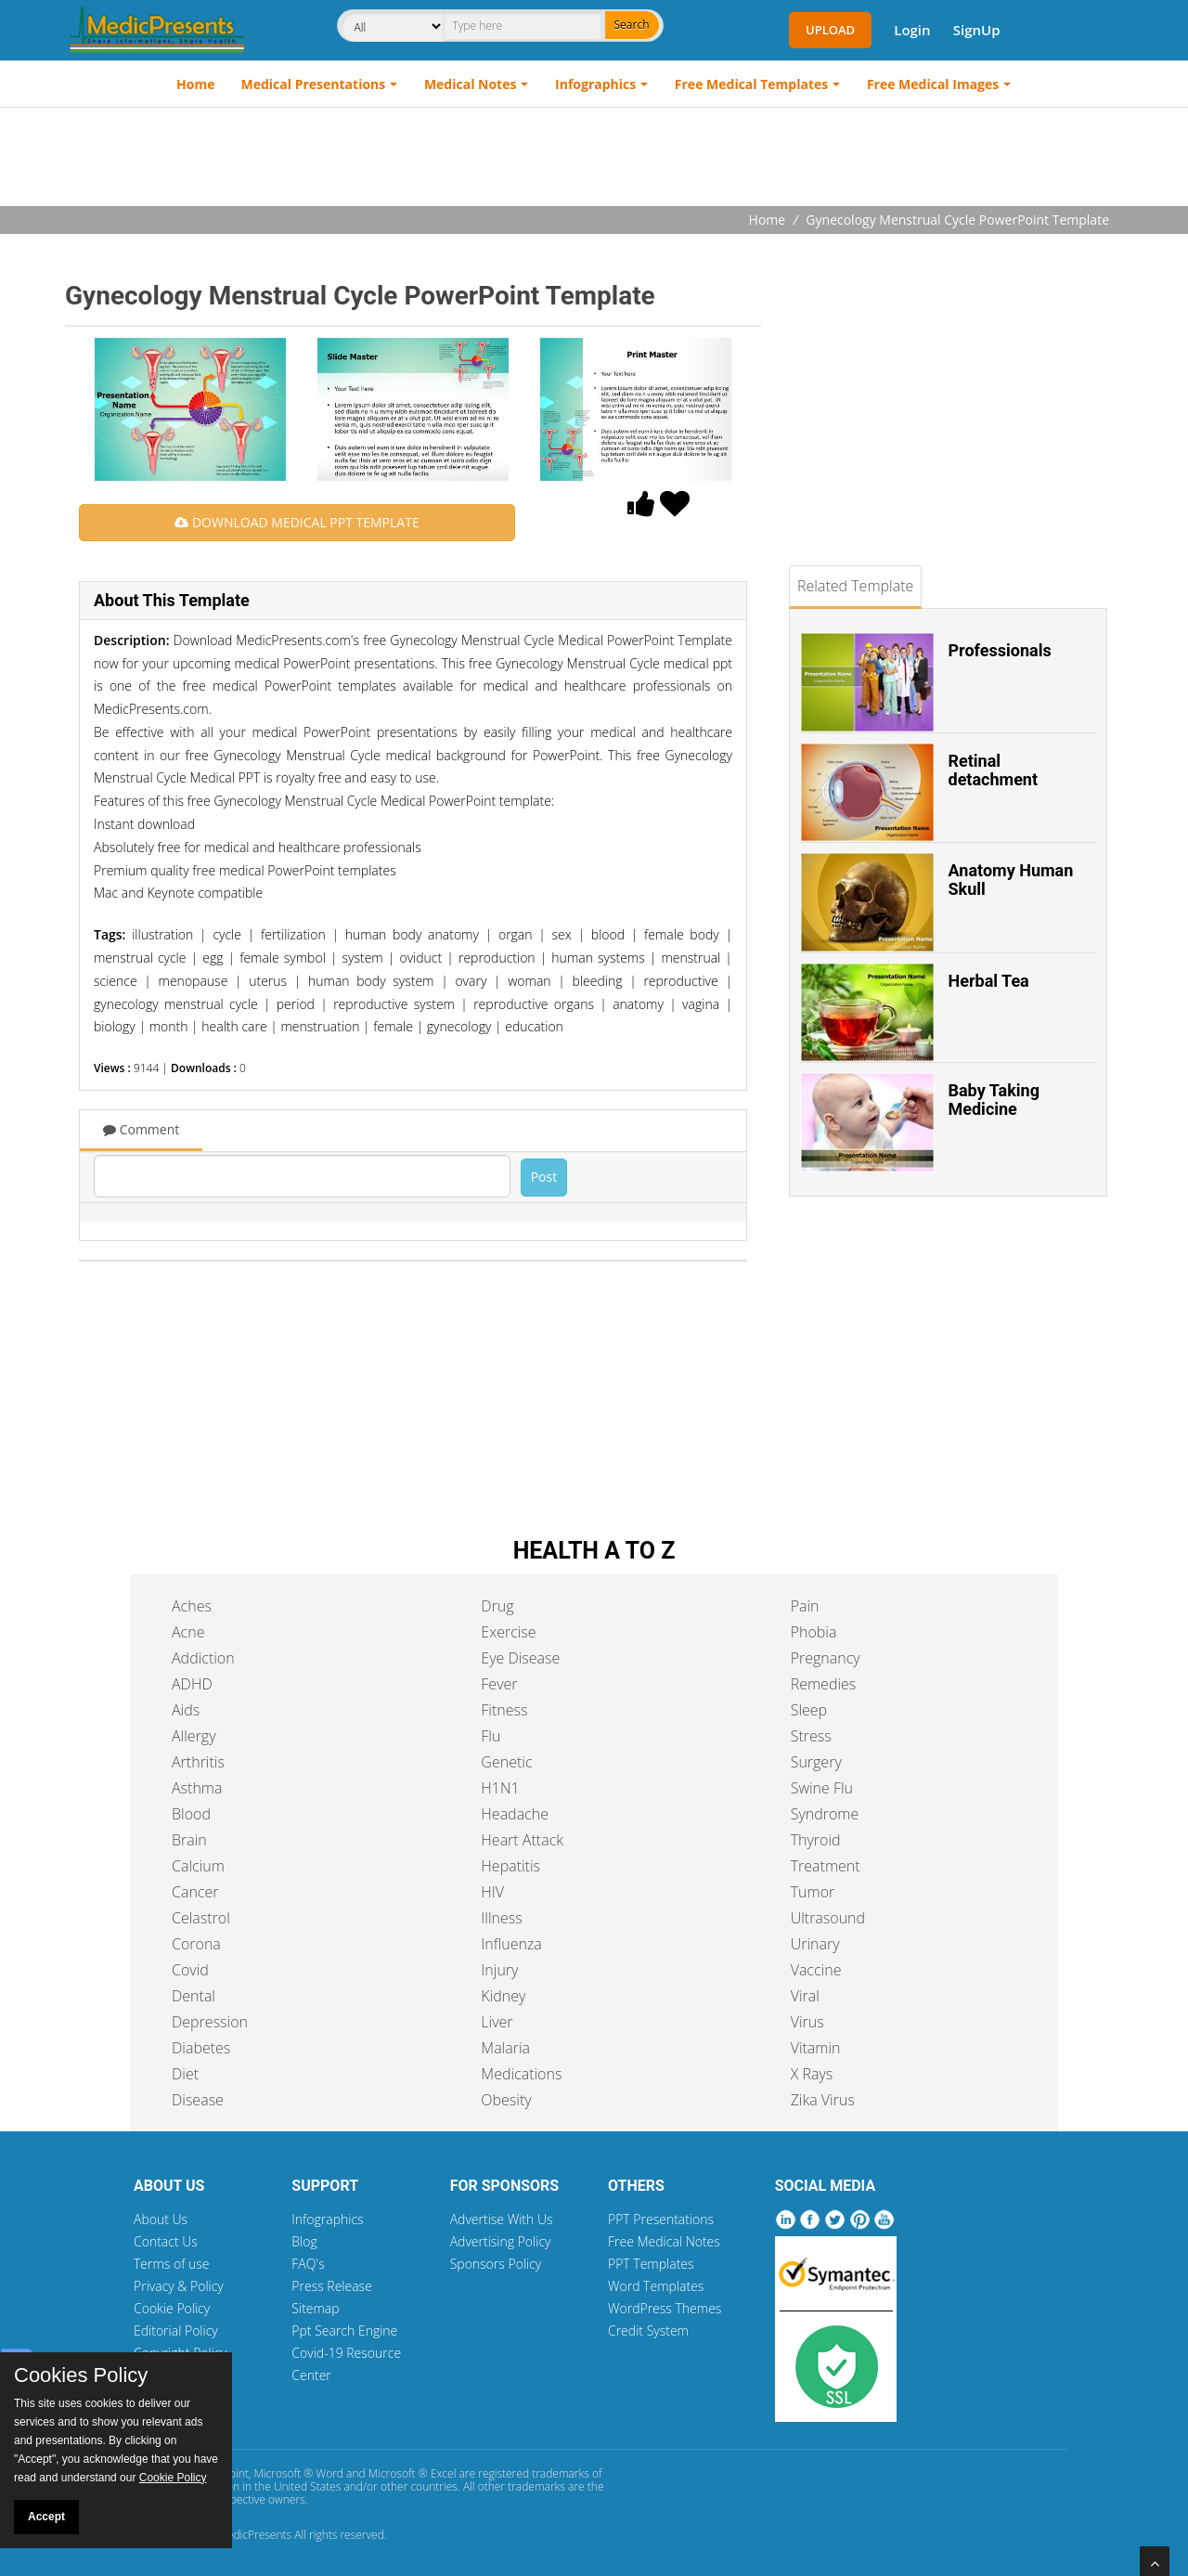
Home (195, 84)
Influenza (511, 1944)
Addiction (203, 1658)
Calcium (198, 1866)
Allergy (194, 1736)
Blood (191, 1814)
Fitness (504, 1710)
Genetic (506, 1762)
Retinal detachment (994, 770)
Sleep (809, 1710)
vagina (700, 1004)
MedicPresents (254, 2535)
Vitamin (816, 2048)
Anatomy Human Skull (1011, 880)
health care (233, 1026)
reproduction (497, 957)
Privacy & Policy (179, 2286)
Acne (188, 1632)
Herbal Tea (989, 980)
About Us (160, 2219)
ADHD (192, 1684)
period (296, 1004)
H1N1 (500, 1788)
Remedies (824, 1684)
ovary (470, 981)
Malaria (505, 2048)
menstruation (320, 1026)
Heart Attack (522, 1840)
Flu (490, 1736)
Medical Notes (470, 84)
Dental (193, 1996)
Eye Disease (520, 1658)
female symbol (282, 957)
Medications (521, 2074)
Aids (186, 1710)
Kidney (503, 1996)
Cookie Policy (172, 2308)
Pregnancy (825, 1658)
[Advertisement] (594, 159)
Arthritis (198, 1762)
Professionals (1000, 650)
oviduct (420, 957)
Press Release (331, 2286)
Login (912, 29)
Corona (196, 1944)
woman (529, 981)
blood (608, 934)
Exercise (508, 1632)
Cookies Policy (81, 2375)
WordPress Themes (664, 2308)
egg (212, 957)
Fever (499, 1684)
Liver (496, 2022)
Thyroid (816, 1840)
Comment (141, 1129)
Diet (185, 2074)
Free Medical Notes (664, 2241)
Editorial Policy (176, 2330)
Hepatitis (510, 1866)
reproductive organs (533, 1004)
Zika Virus (823, 2100)
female (393, 1026)
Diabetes (201, 2048)
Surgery (816, 1762)
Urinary (815, 1944)
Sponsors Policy (496, 2263)
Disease (198, 2100)
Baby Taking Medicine (994, 1100)
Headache (515, 1814)
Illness (501, 1918)
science (115, 981)
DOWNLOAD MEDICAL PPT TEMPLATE (296, 522)
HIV (492, 1892)
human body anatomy (412, 934)
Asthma (197, 1788)
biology (115, 1026)
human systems (597, 957)
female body (681, 934)
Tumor (813, 1892)
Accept (46, 2516)
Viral (805, 1996)
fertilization (293, 934)
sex (562, 934)
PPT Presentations (661, 2219)
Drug (497, 1606)
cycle (227, 934)
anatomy (638, 1004)
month (168, 1026)
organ (515, 934)
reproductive (680, 981)
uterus (268, 981)
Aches (192, 1606)
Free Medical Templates (751, 84)
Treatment (825, 1866)
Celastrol (201, 1918)
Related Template (855, 586)
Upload (830, 29)
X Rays (812, 2074)
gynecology (459, 1026)
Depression (210, 2022)
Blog (303, 2241)
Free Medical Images (933, 84)
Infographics (595, 84)
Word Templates (656, 2286)
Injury (499, 1970)
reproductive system (394, 1004)
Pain (805, 1606)
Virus (807, 2022)
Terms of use (172, 2263)
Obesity (506, 2100)
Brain (189, 1840)
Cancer (195, 1892)
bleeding (598, 981)
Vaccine (816, 1970)
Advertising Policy (500, 2241)
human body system (370, 981)
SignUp (977, 29)
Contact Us (166, 2241)
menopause (193, 981)
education (534, 1026)
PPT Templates (651, 2263)
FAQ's (307, 2263)
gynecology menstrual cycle (176, 1004)
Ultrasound (828, 1918)
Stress (811, 1736)
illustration (162, 934)
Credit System (648, 2330)
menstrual (690, 957)
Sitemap (315, 2308)
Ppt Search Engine (344, 2330)
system (362, 957)
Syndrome (825, 1814)
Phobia (814, 1632)
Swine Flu (822, 1788)
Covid (190, 1970)
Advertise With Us (501, 2219)
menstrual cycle (140, 957)
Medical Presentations (313, 84)
